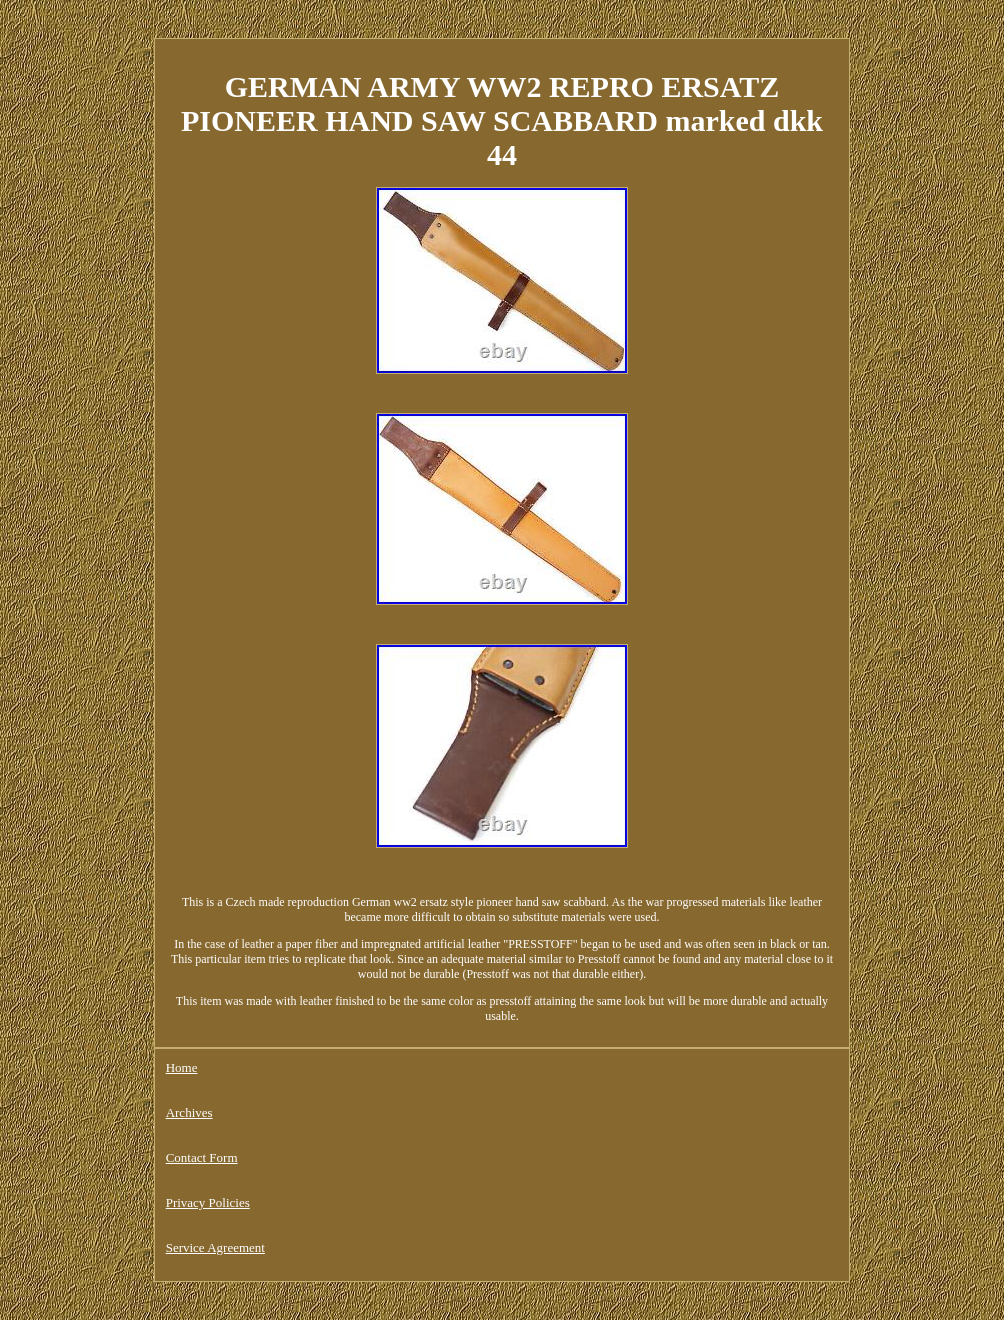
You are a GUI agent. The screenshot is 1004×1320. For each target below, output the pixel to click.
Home (182, 1067)
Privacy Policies (208, 1202)
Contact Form (202, 1157)
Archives (189, 1112)
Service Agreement (215, 1247)
